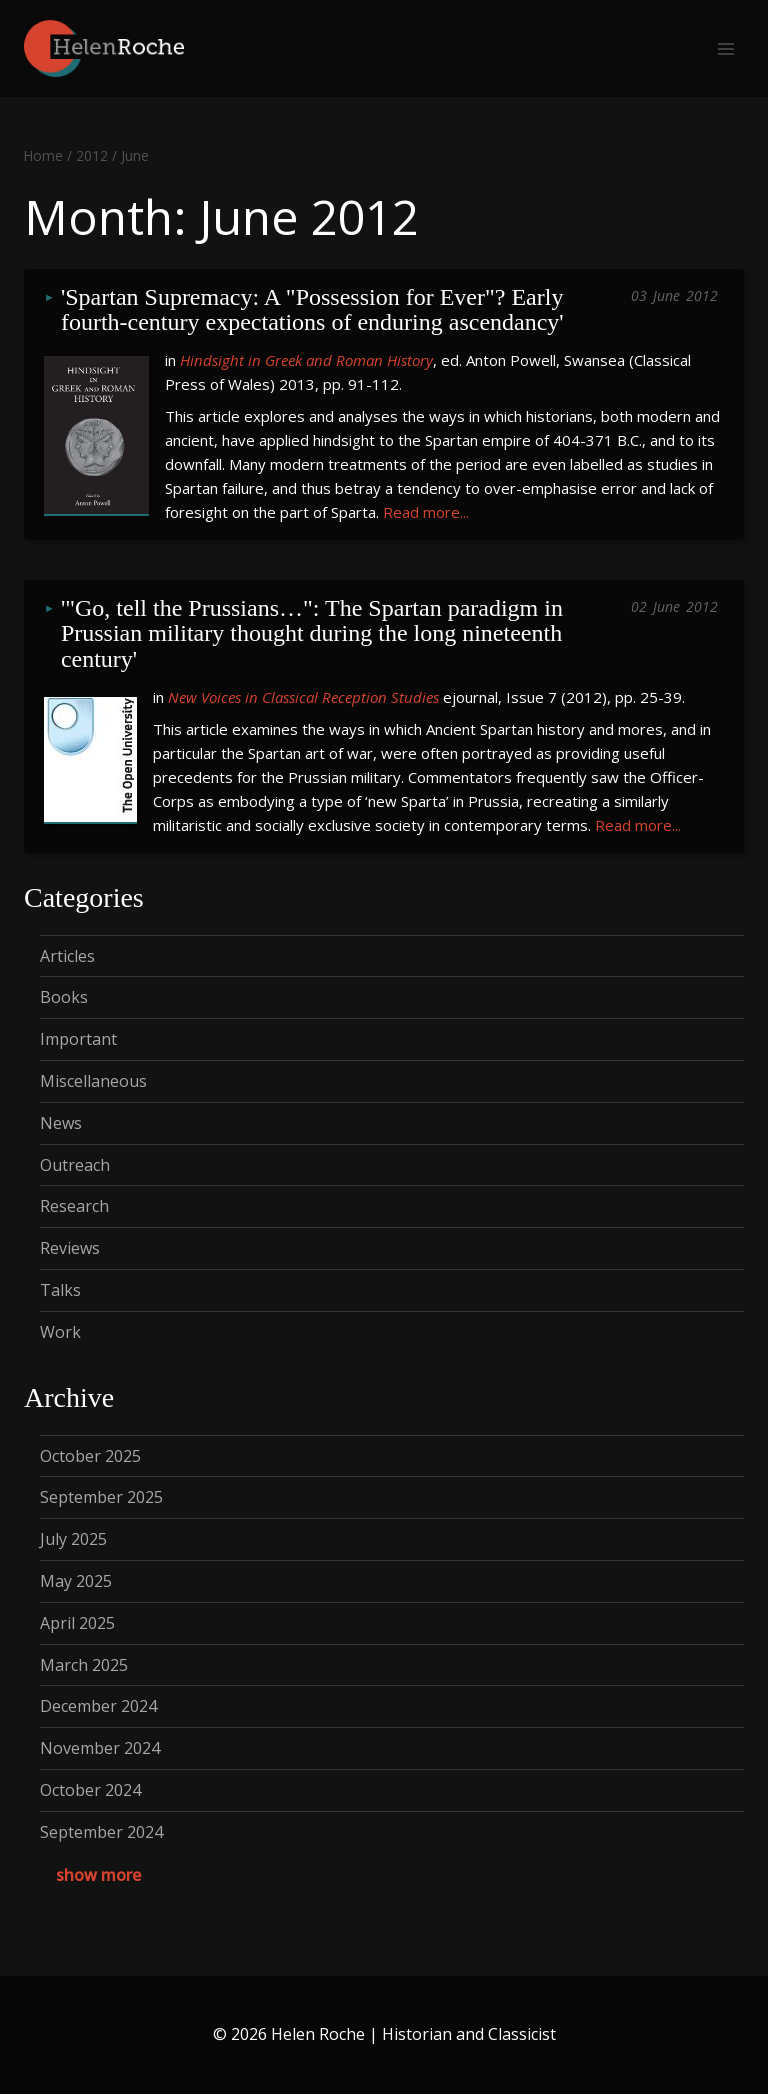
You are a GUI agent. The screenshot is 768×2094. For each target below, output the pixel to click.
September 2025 (101, 1497)
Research (74, 1206)
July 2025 (73, 1539)
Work (60, 1332)
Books (64, 997)
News (61, 1123)
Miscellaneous (93, 1081)
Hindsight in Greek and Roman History (306, 360)
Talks (60, 1290)
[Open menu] (725, 48)
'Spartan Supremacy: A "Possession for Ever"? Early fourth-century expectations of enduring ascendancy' (315, 310)
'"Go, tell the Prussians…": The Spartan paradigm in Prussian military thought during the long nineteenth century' (315, 634)
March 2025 (84, 1665)
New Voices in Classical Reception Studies (303, 697)
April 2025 (77, 1623)
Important (78, 1039)
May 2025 (76, 1581)
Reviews (70, 1248)
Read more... (426, 512)
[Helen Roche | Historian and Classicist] (104, 48)
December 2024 (98, 1706)
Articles (67, 956)
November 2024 (100, 1748)
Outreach (75, 1165)
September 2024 (101, 1832)
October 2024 (90, 1790)
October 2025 (90, 1456)
